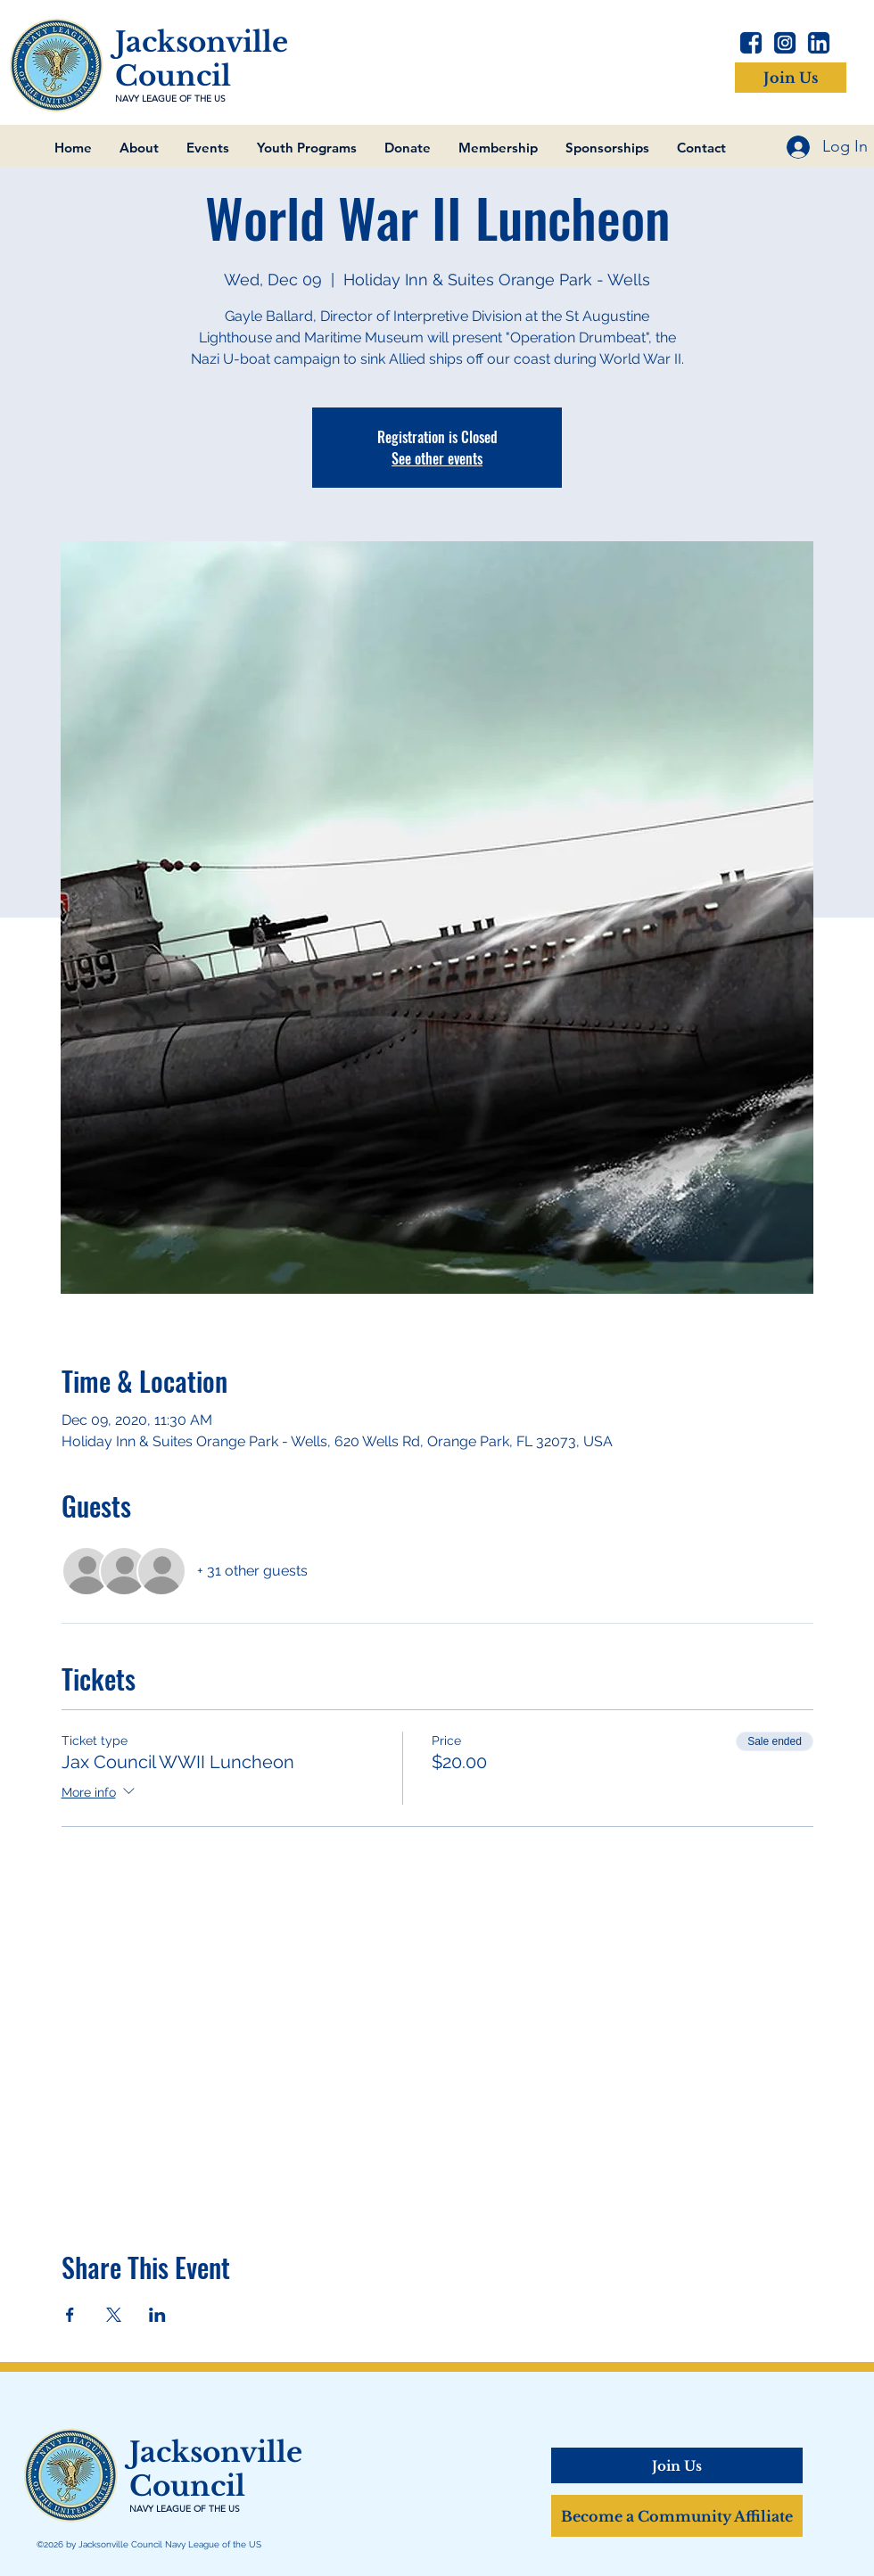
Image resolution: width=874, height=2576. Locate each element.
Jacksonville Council (201, 59)
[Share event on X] (113, 2315)
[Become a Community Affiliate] (677, 2516)
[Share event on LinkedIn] (157, 2315)
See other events (437, 458)
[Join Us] (790, 77)
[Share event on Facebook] (70, 2315)
